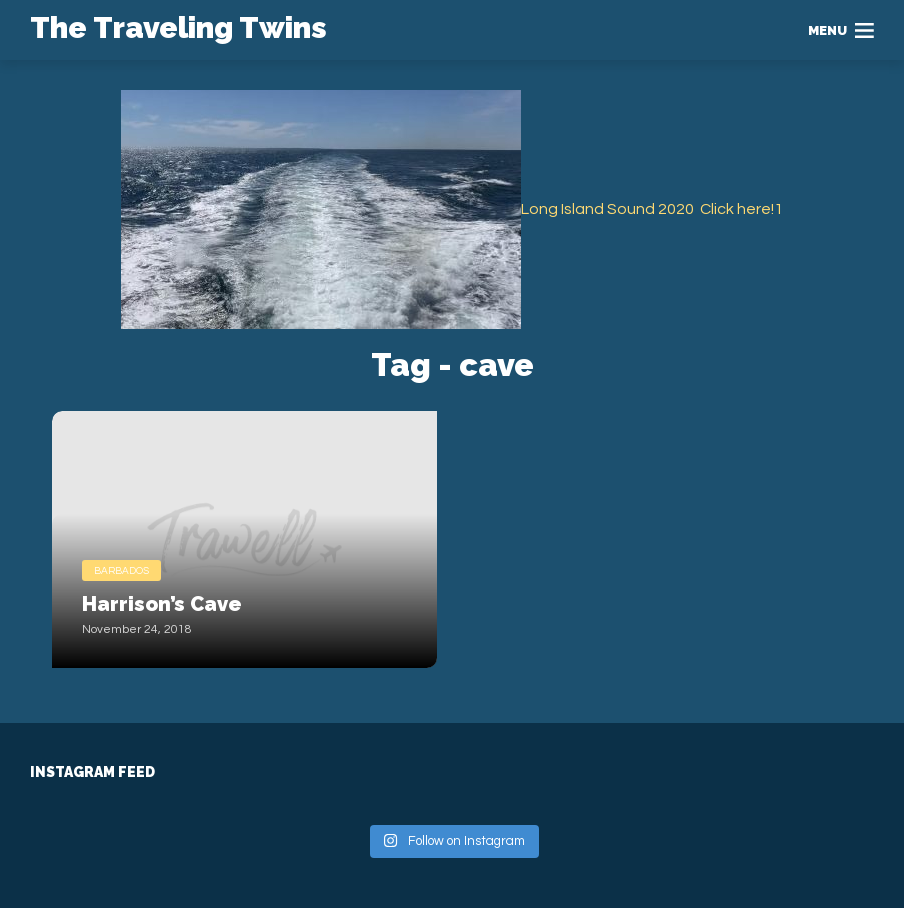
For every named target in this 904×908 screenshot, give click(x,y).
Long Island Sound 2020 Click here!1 (652, 209)
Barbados (121, 571)
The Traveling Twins (178, 27)
